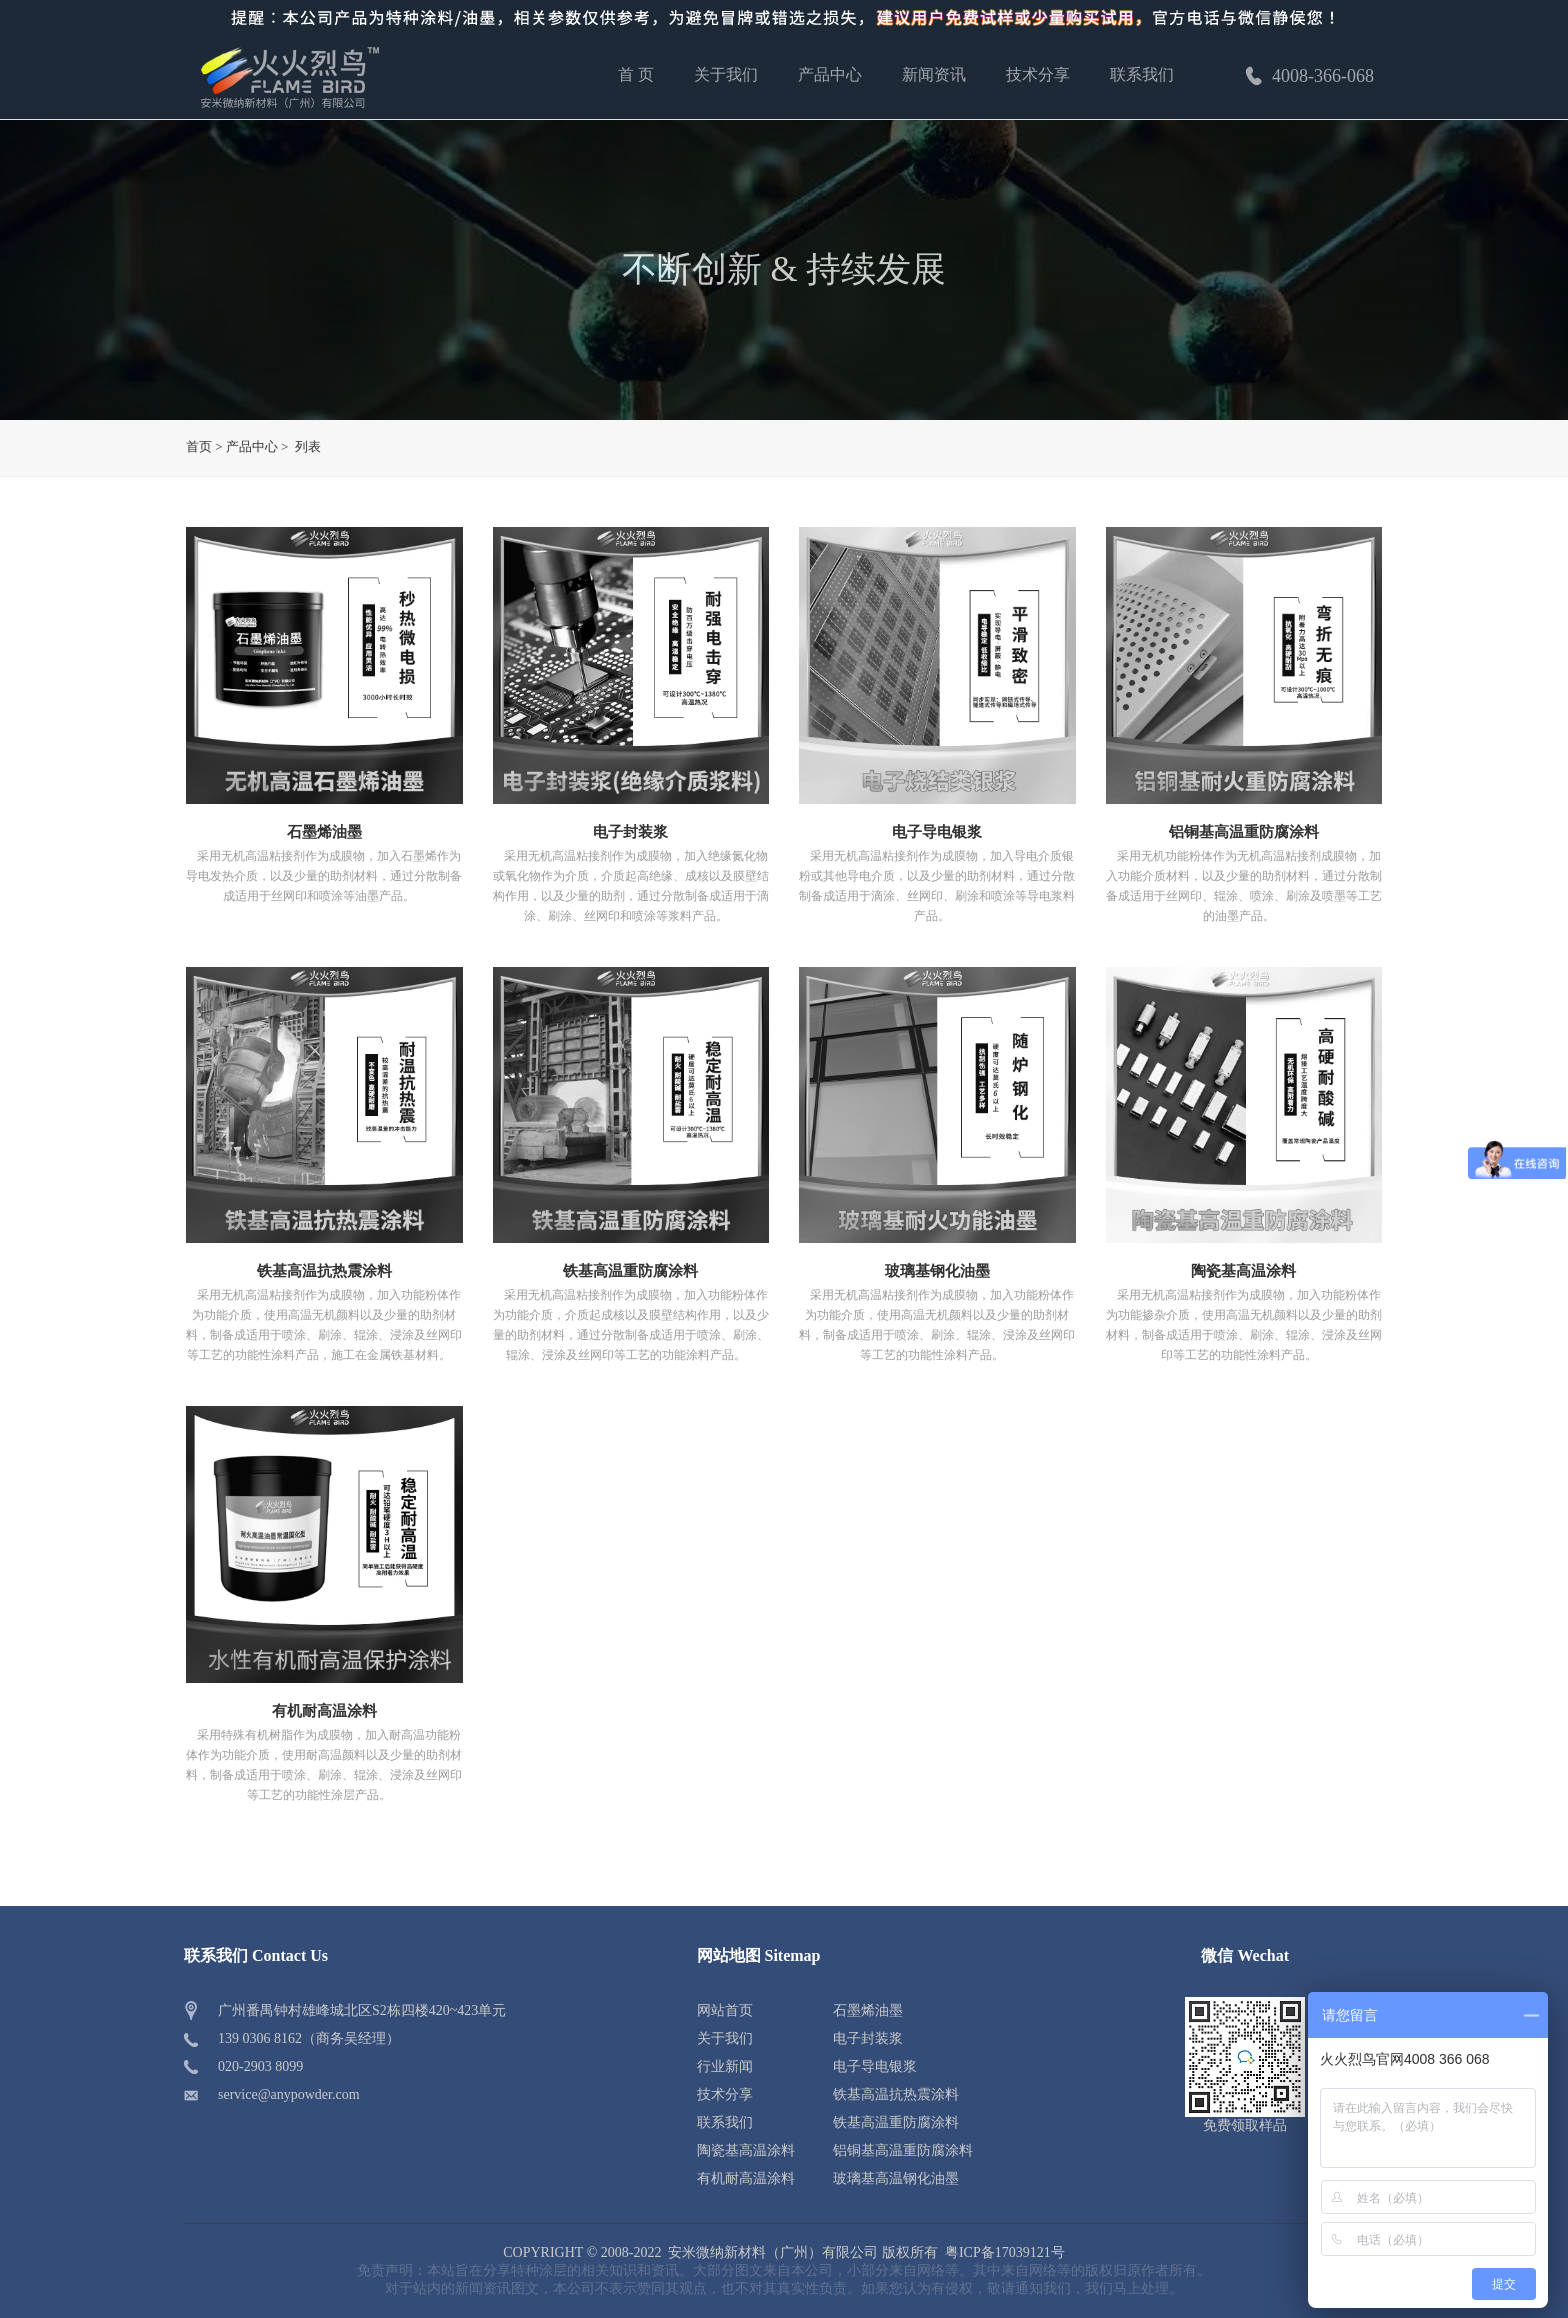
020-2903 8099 (260, 2066)
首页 (199, 446)
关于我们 (726, 74)
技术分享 (1038, 74)
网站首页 (725, 2010)
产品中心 (830, 74)
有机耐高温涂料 (324, 1711)
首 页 (636, 74)
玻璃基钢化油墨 (937, 1271)
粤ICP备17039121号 (1005, 2252)
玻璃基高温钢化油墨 (896, 2178)
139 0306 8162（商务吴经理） (309, 2038)
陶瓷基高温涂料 (1243, 1271)
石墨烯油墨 (324, 832)
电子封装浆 (630, 832)
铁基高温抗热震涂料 (324, 1271)
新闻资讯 (934, 74)
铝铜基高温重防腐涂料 (1244, 832)
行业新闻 (725, 2066)
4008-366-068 (1308, 76)
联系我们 (1142, 74)
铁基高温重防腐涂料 (630, 1271)
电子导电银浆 (937, 832)
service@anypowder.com (289, 2094)
